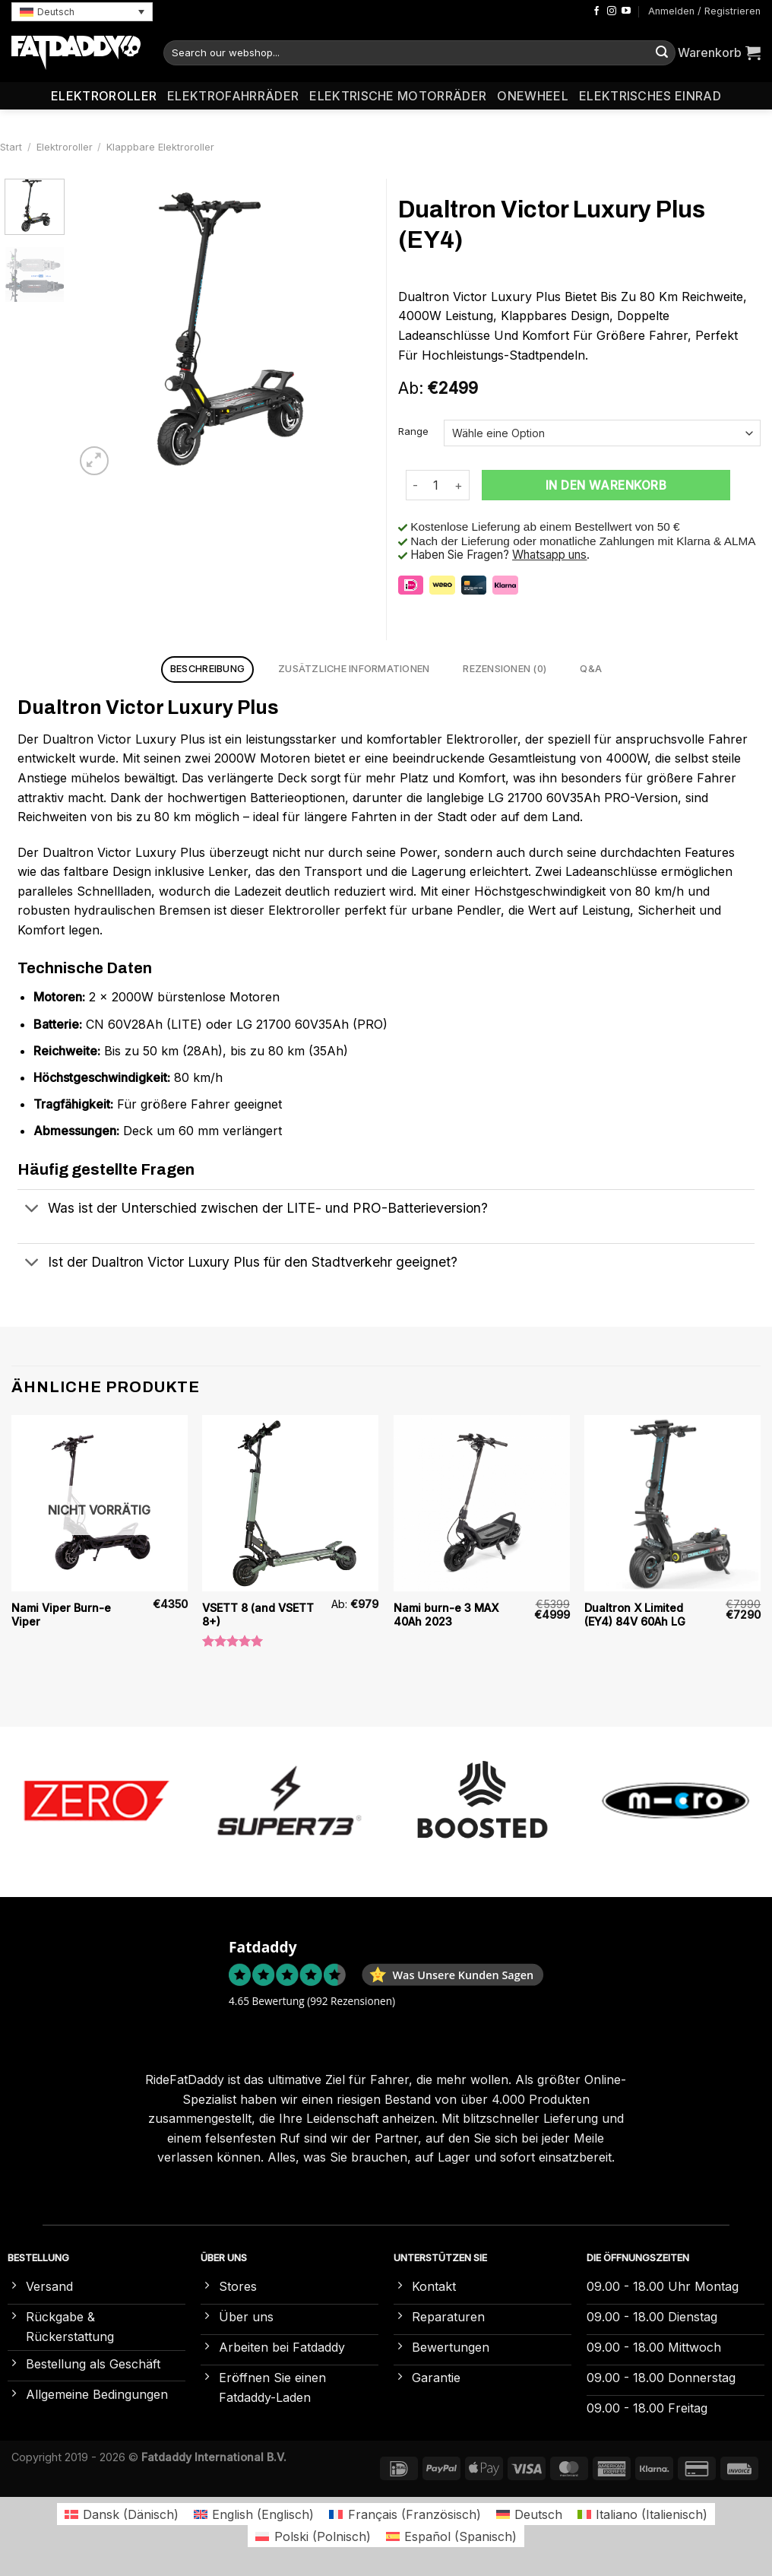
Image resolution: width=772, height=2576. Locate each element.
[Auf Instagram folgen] (611, 11)
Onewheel (532, 95)
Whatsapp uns (549, 554)
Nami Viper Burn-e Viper (61, 1615)
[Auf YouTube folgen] (626, 11)
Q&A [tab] (591, 668)
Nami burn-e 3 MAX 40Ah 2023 (446, 1615)
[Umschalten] (32, 1210)
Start (11, 147)
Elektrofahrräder (233, 95)
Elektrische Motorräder (397, 95)
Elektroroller (104, 95)
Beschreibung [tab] (207, 668)
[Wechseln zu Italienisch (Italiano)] (642, 2514)
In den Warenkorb (606, 485)
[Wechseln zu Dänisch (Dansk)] (121, 2514)
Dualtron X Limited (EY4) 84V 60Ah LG (634, 1615)
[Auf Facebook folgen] (596, 11)
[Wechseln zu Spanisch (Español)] (451, 2536)
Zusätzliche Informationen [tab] (353, 668)
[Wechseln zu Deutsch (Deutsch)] (529, 2514)
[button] (82, 11)
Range (413, 432)
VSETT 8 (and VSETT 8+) (258, 1615)
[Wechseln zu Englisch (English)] (253, 2514)
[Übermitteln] (662, 53)
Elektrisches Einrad (650, 95)
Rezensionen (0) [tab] (504, 668)
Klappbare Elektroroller (160, 147)
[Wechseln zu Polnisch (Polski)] (313, 2536)
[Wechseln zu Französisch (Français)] (404, 2514)
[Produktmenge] (436, 485)
